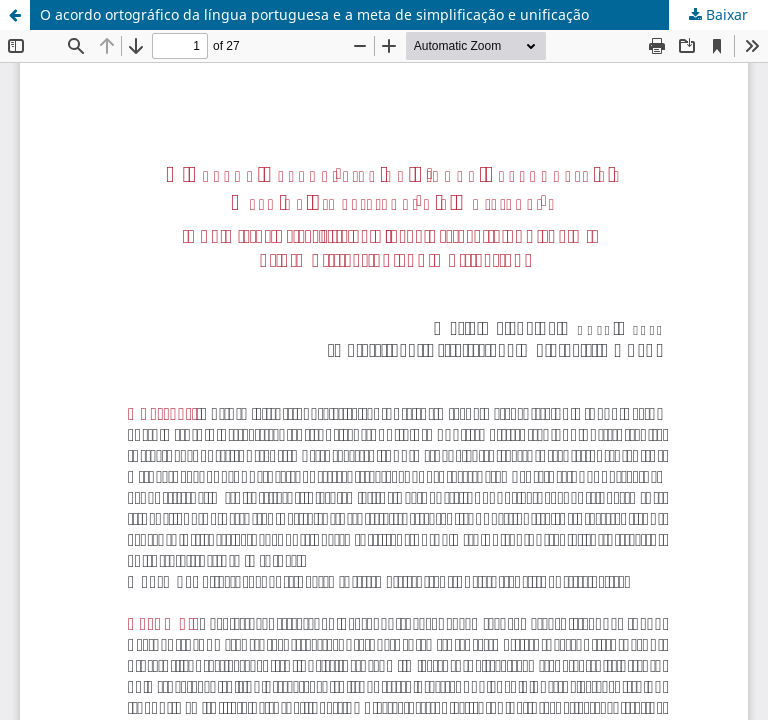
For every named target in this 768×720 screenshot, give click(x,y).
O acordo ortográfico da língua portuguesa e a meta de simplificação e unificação (314, 14)
